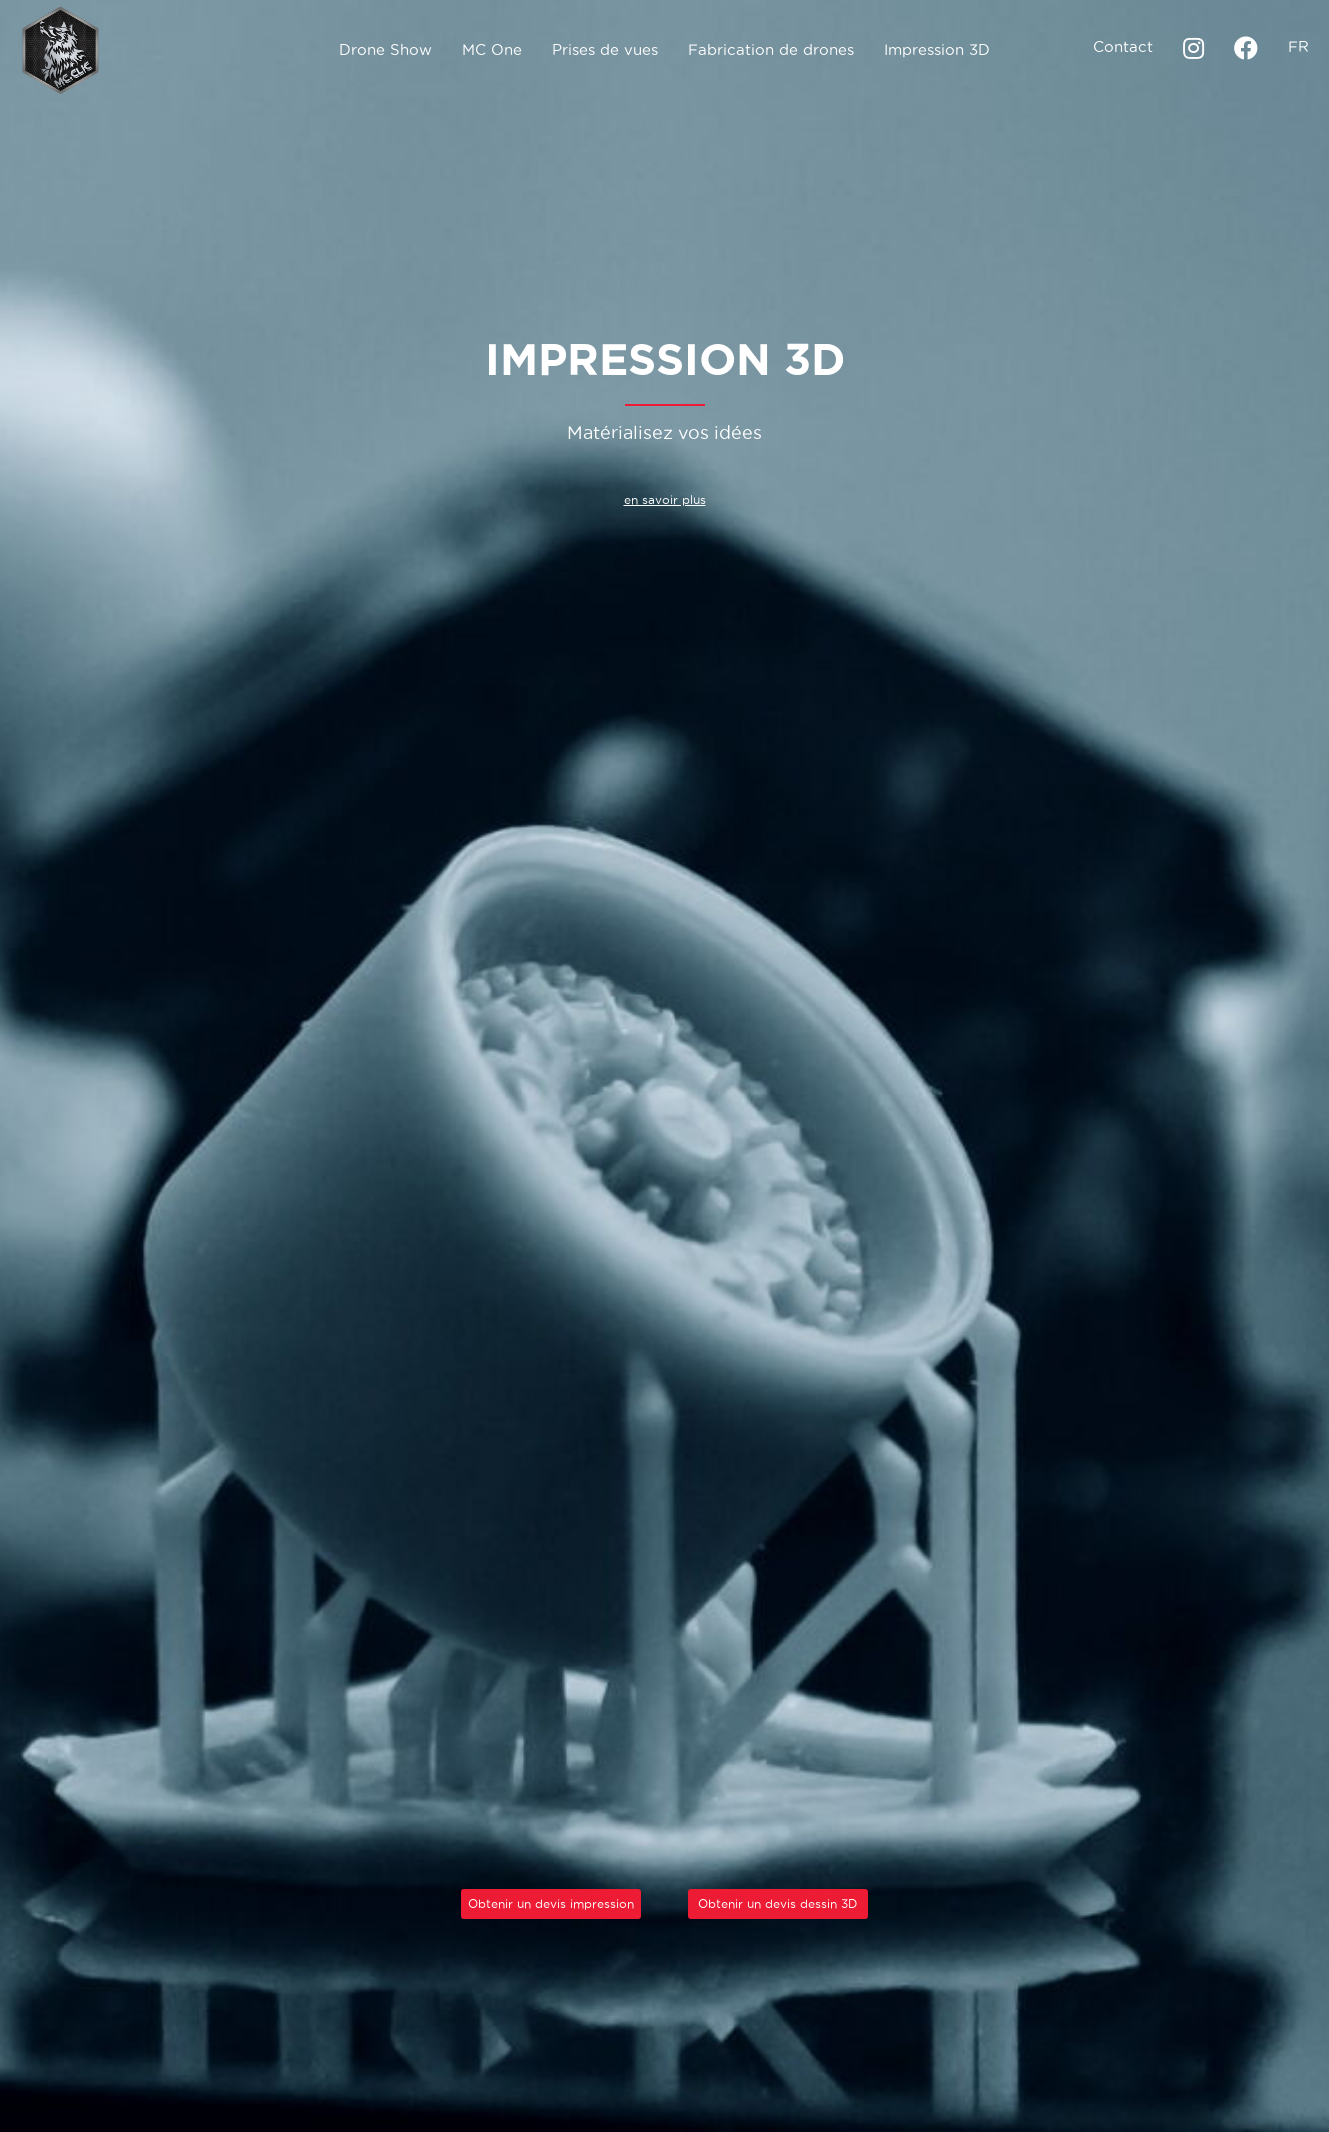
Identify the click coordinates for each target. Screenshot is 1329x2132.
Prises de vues (605, 49)
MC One (492, 49)
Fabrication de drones (771, 49)
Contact (1123, 46)
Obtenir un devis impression (551, 1903)
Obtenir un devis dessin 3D (777, 1903)
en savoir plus (665, 499)
